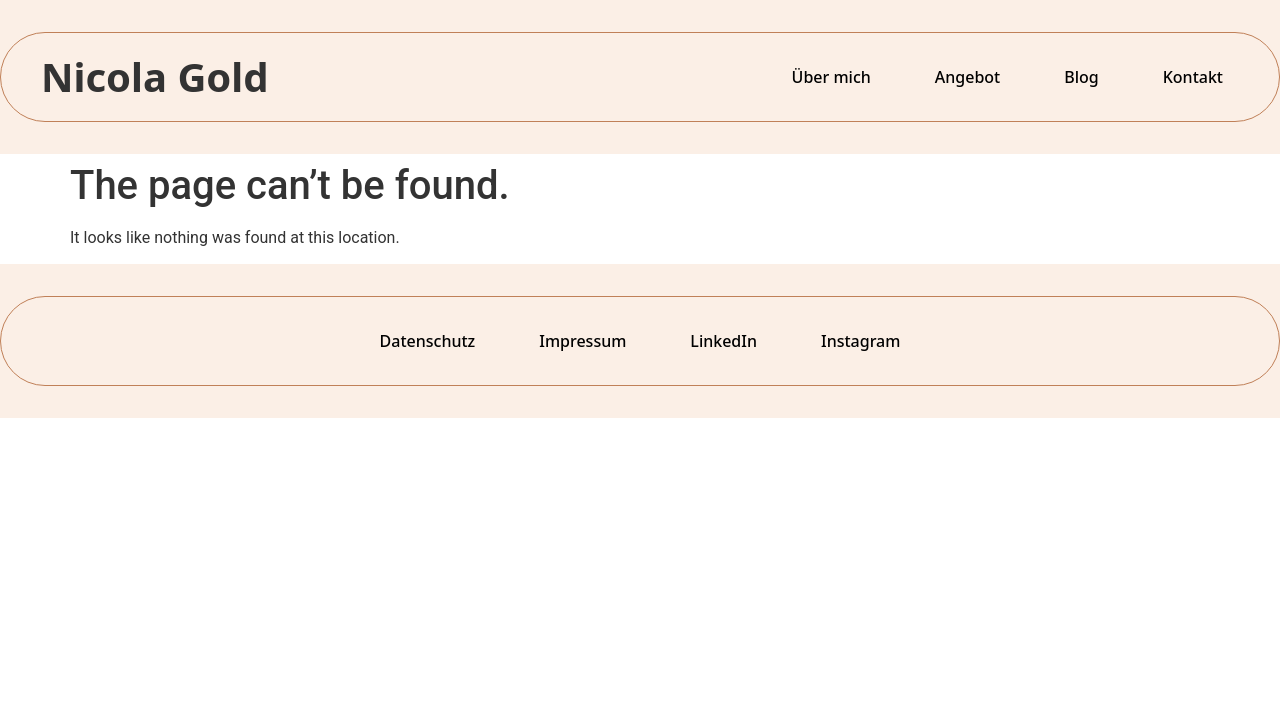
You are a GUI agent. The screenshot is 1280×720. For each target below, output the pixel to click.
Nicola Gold (155, 76)
